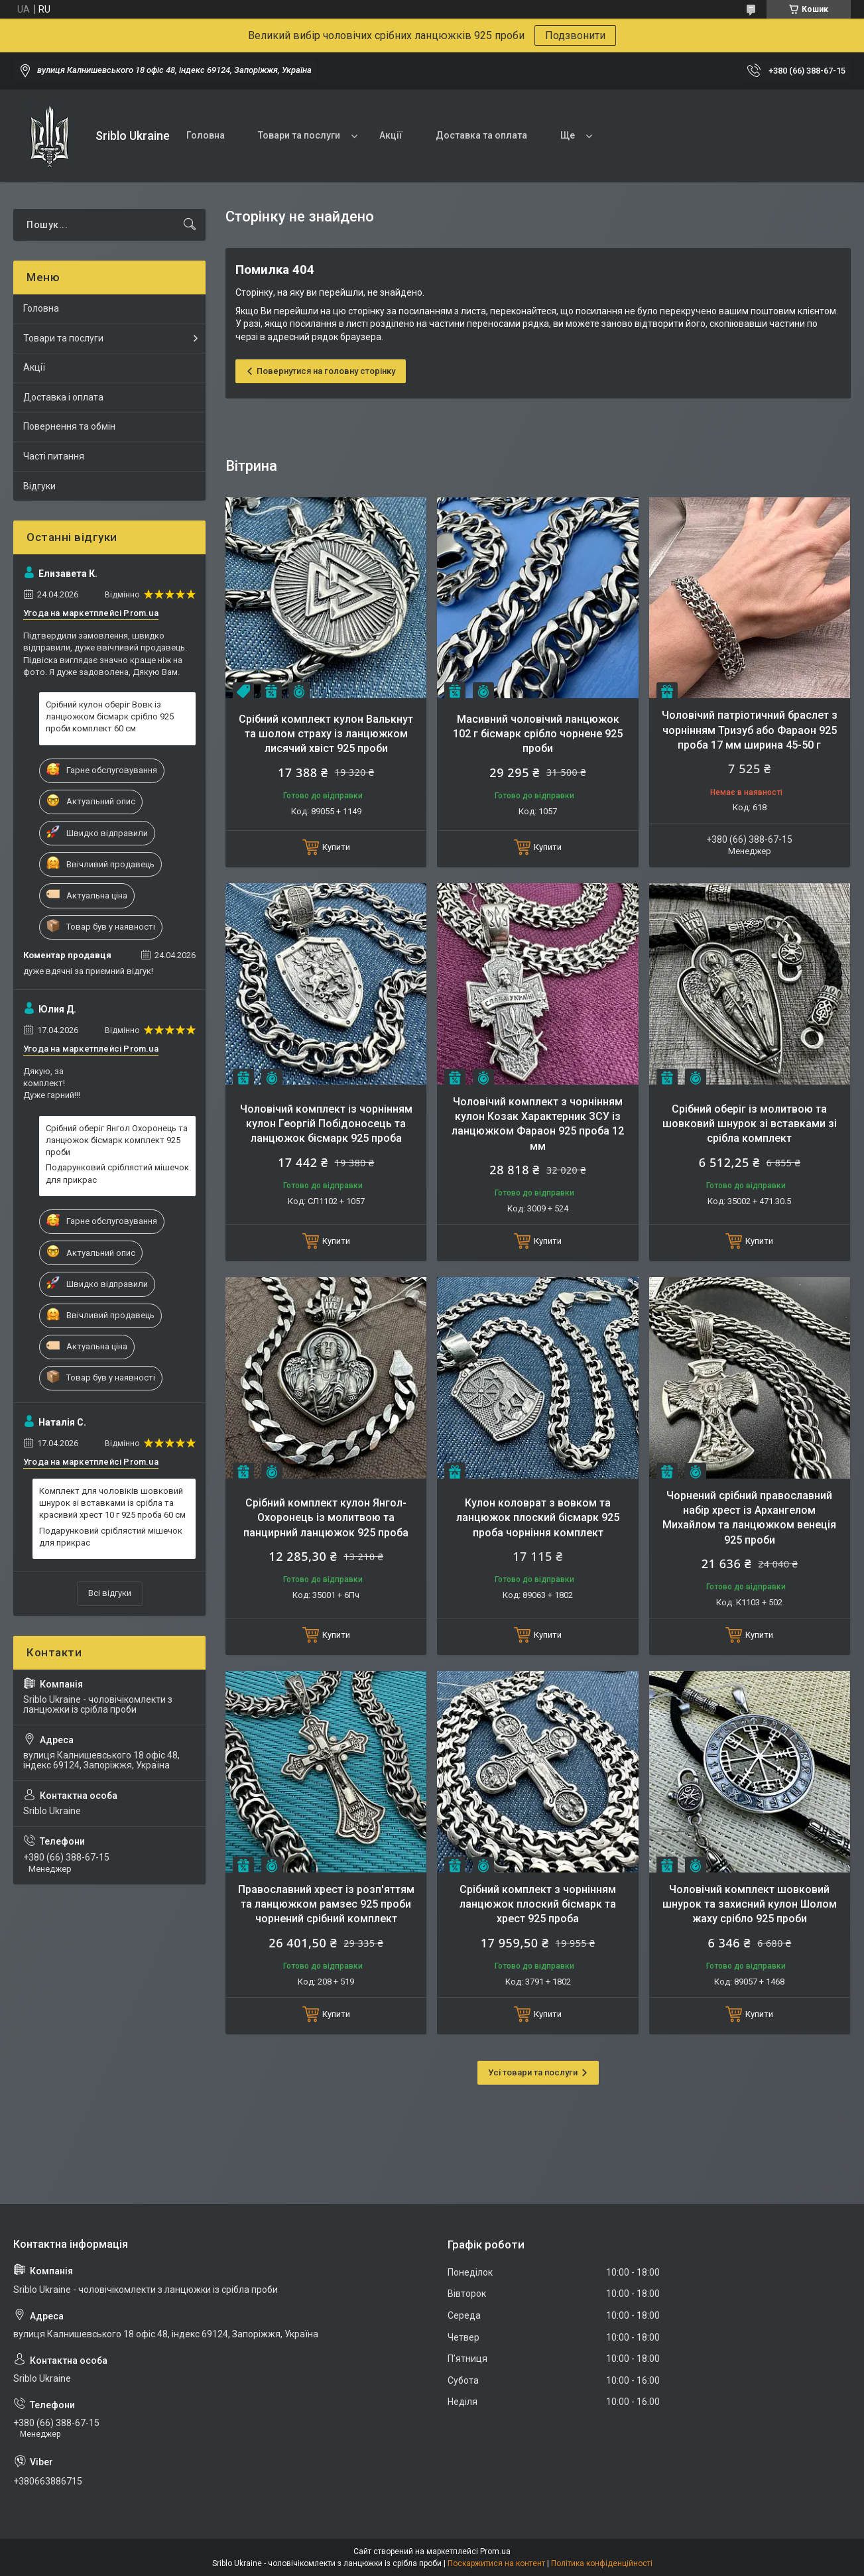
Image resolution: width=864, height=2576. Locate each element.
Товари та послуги (299, 135)
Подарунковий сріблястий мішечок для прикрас (117, 1173)
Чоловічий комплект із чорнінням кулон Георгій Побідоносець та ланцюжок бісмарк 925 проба (326, 1124)
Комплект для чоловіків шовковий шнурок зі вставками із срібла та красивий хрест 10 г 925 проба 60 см (112, 1503)
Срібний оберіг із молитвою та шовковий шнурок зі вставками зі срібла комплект (749, 1124)
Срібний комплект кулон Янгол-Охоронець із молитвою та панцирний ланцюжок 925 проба (325, 1518)
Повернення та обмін (69, 426)
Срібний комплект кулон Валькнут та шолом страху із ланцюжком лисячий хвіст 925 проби (326, 734)
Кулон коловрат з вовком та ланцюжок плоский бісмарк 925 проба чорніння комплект (537, 1518)
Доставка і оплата (63, 397)
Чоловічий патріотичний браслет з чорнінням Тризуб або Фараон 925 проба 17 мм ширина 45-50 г (749, 730)
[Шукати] (190, 225)
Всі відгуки (109, 1593)
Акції (390, 135)
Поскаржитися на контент (496, 2563)
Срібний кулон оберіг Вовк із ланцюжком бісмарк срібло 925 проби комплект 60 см (110, 716)
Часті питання (53, 456)
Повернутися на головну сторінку (326, 371)
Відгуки (39, 486)
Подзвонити (575, 35)
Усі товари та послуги (533, 2072)
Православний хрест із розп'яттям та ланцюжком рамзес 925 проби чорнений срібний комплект (326, 1904)
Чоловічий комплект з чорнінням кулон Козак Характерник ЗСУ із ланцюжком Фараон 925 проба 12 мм (538, 1123)
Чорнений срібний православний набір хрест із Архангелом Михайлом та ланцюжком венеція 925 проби (749, 1517)
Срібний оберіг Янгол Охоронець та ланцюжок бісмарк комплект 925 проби (117, 1140)
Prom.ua (495, 2551)
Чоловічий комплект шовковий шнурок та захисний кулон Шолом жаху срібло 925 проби (749, 1904)
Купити (336, 847)
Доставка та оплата (481, 135)
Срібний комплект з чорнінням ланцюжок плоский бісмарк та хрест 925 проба (538, 1904)
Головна (205, 135)
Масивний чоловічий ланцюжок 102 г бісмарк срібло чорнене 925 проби (538, 734)
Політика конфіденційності (601, 2563)
